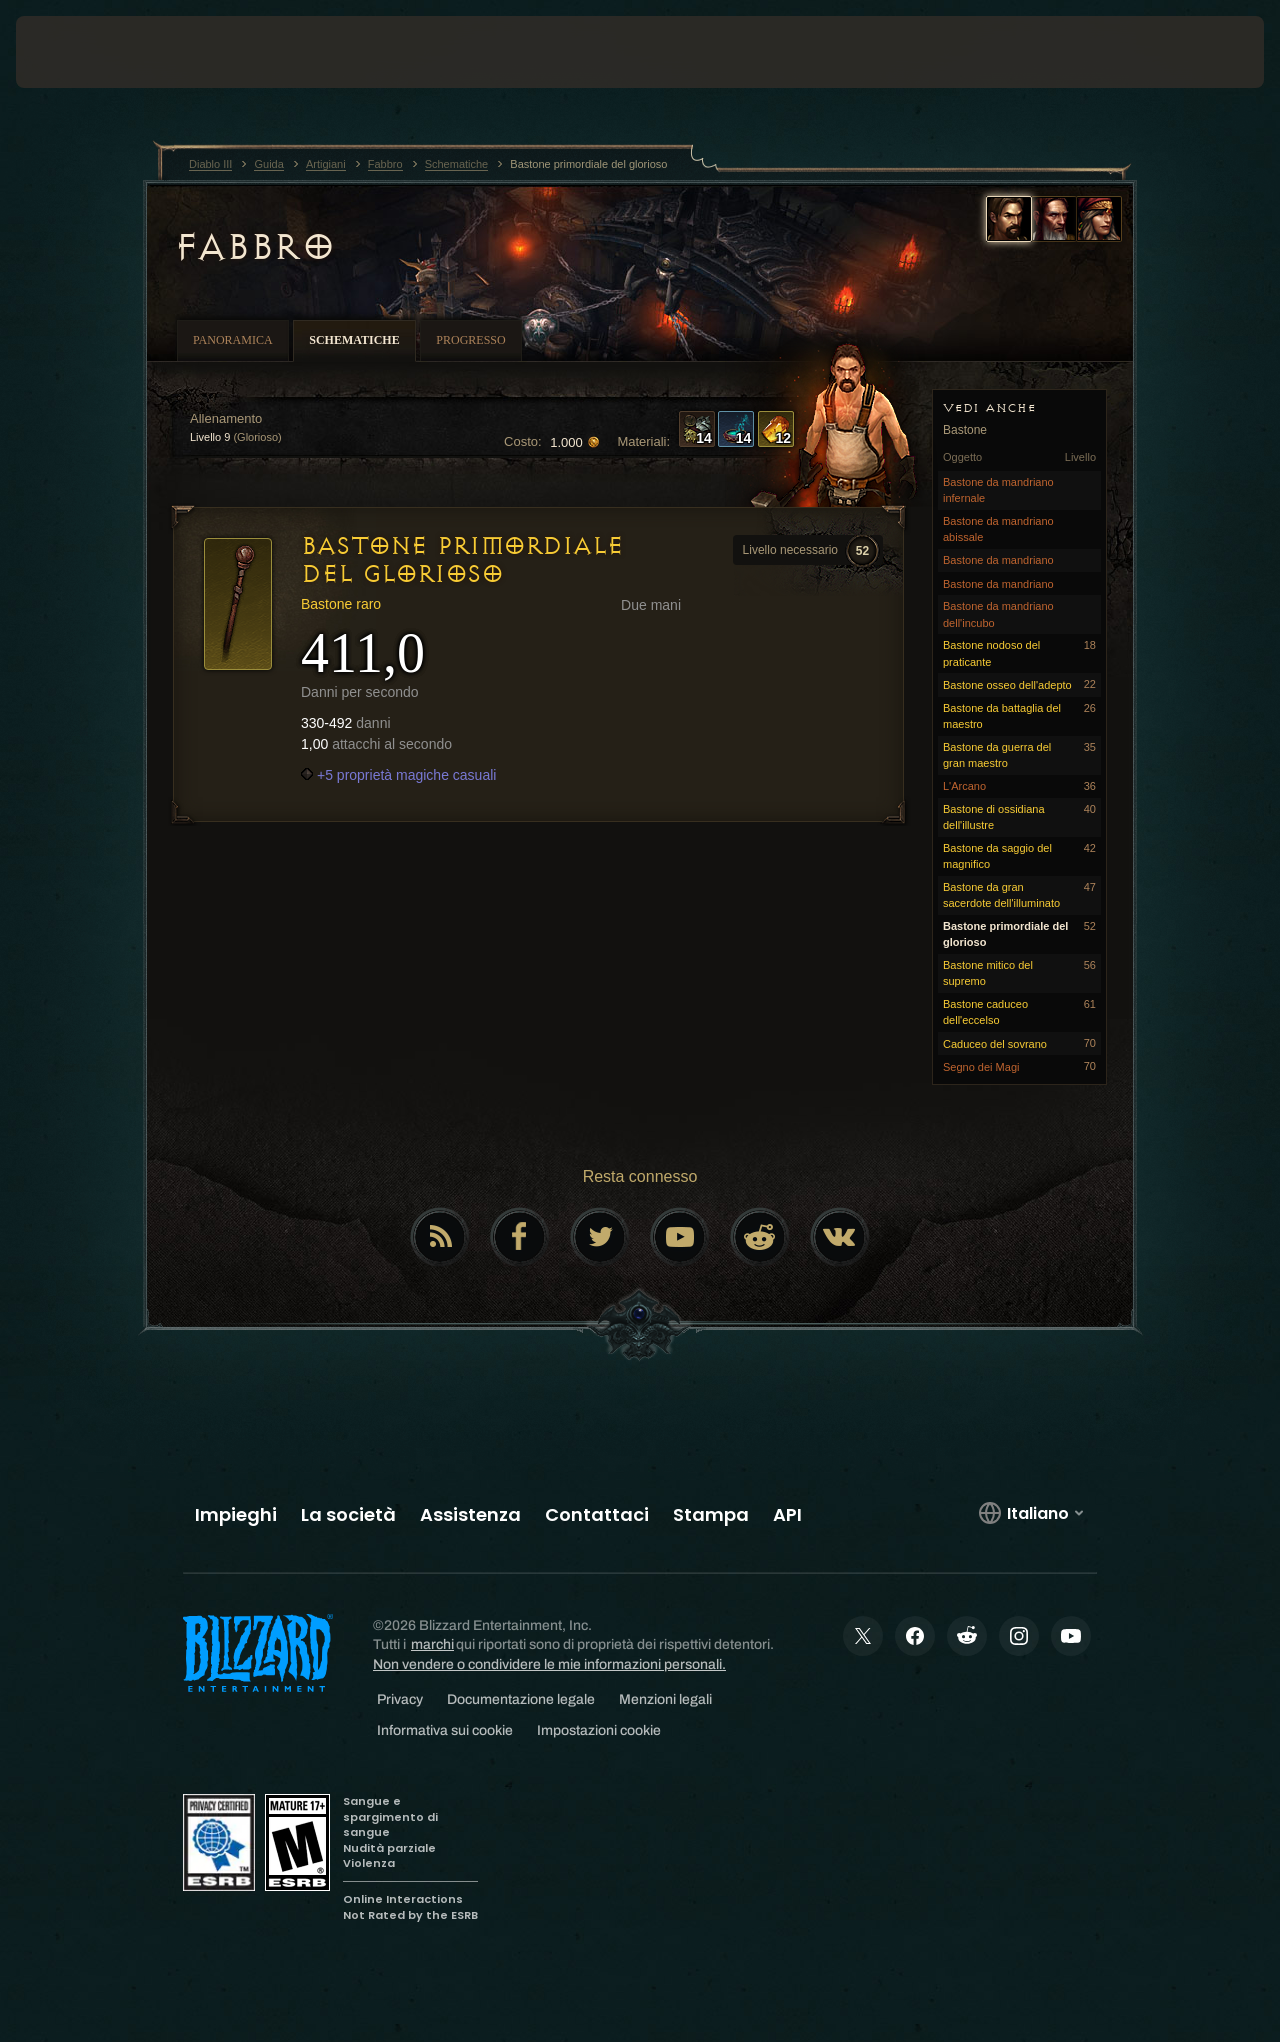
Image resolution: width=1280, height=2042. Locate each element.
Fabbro (253, 247)
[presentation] (78, 52)
